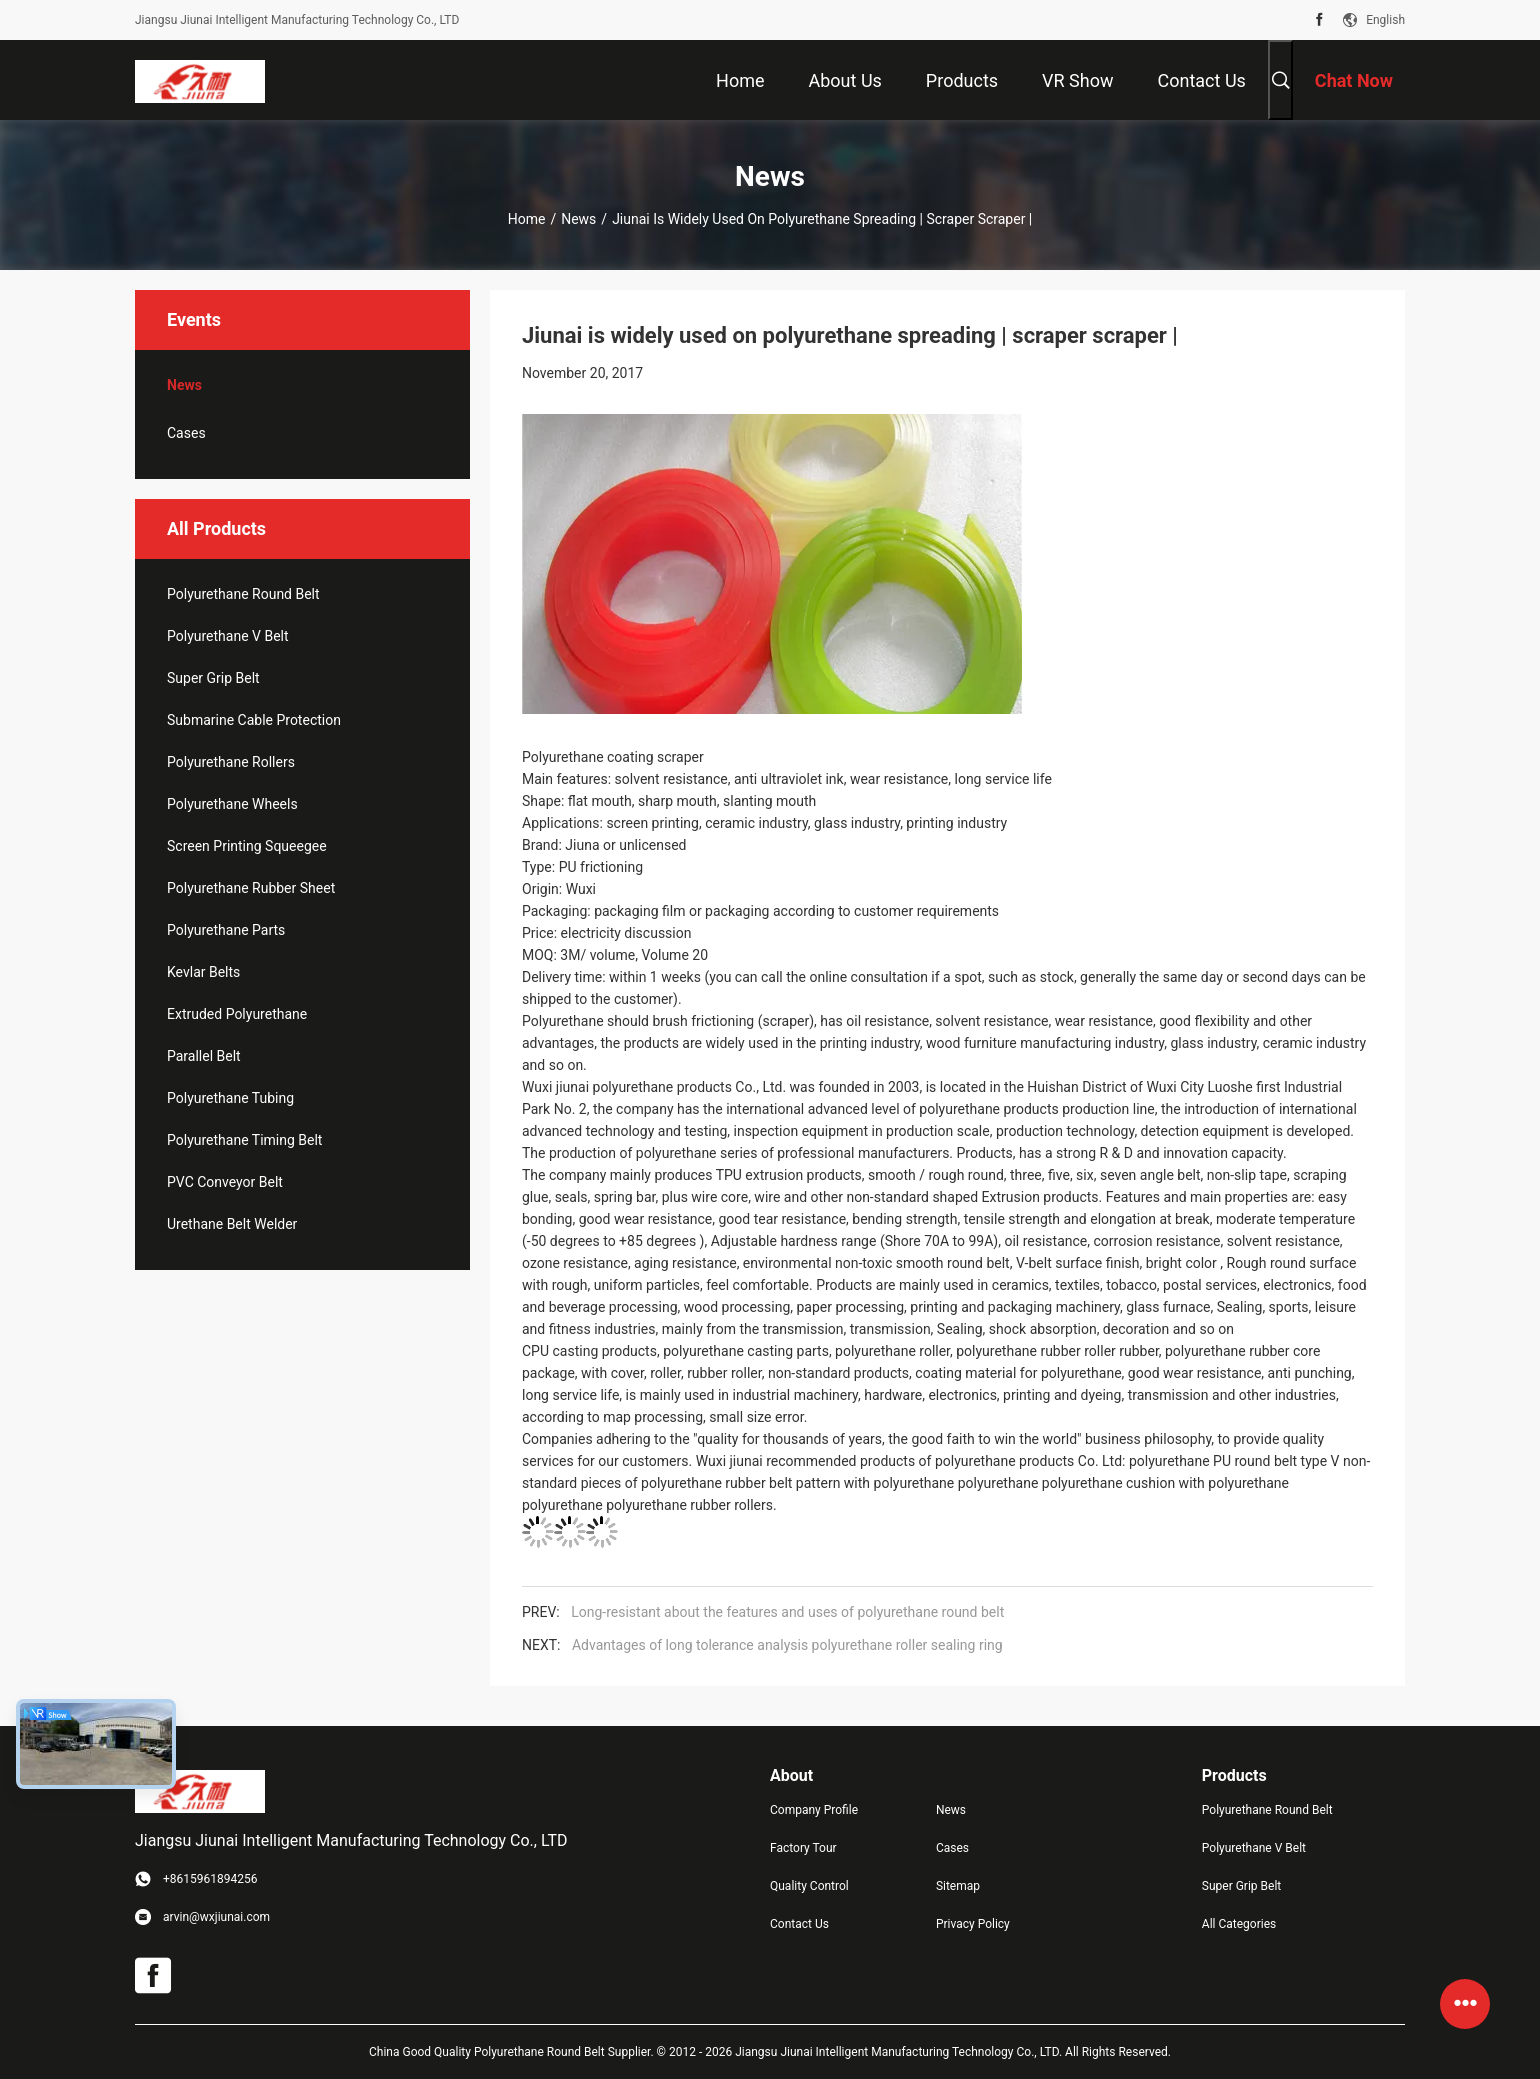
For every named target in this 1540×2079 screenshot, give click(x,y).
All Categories (1239, 1924)
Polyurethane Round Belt (243, 594)
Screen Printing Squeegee (247, 846)
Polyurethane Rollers (231, 762)
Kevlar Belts (203, 972)
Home (527, 219)
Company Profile (814, 1810)
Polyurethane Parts (226, 930)
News (578, 219)
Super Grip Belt (213, 678)
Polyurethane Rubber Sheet (251, 888)
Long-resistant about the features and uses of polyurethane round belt (787, 1612)
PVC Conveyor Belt (225, 1182)
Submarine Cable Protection (254, 720)
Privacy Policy (973, 1924)
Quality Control (809, 1886)
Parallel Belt (204, 1056)
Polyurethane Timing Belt (244, 1140)
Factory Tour (803, 1848)
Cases (186, 433)
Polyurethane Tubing (230, 1098)
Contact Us (799, 1924)
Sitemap (958, 1886)
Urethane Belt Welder (232, 1224)
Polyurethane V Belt (228, 636)
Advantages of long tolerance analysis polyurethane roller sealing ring (787, 1645)
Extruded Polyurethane (237, 1014)
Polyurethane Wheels (232, 804)
